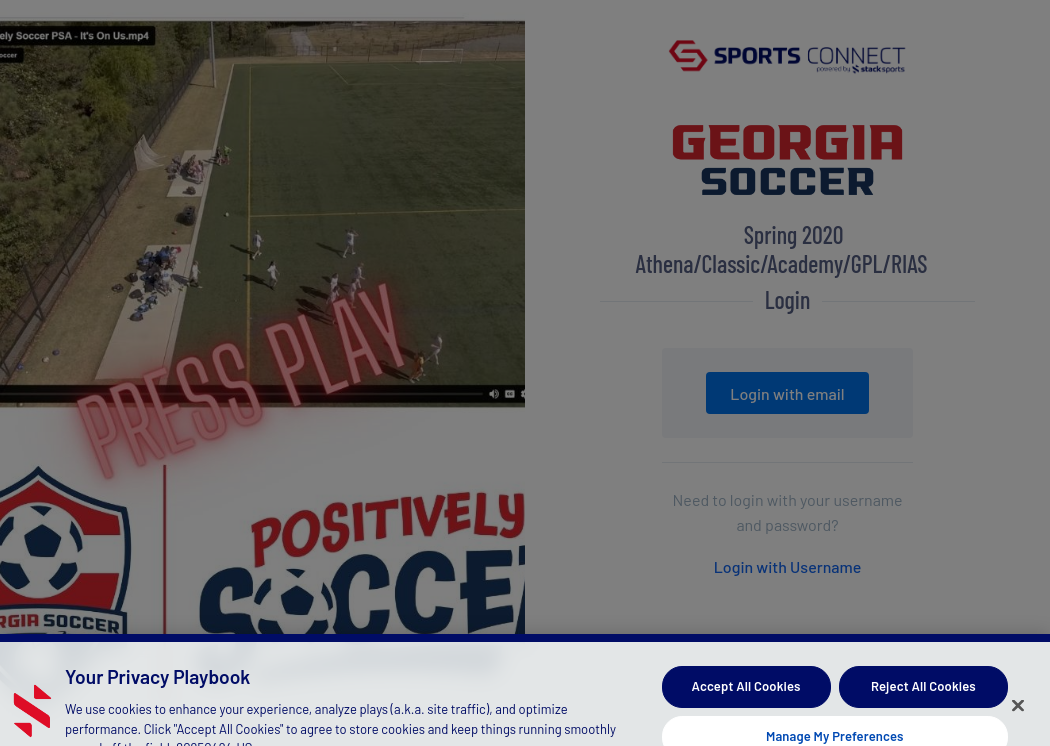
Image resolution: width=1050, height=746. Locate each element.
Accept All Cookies (746, 691)
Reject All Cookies (923, 691)
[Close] (1018, 711)
